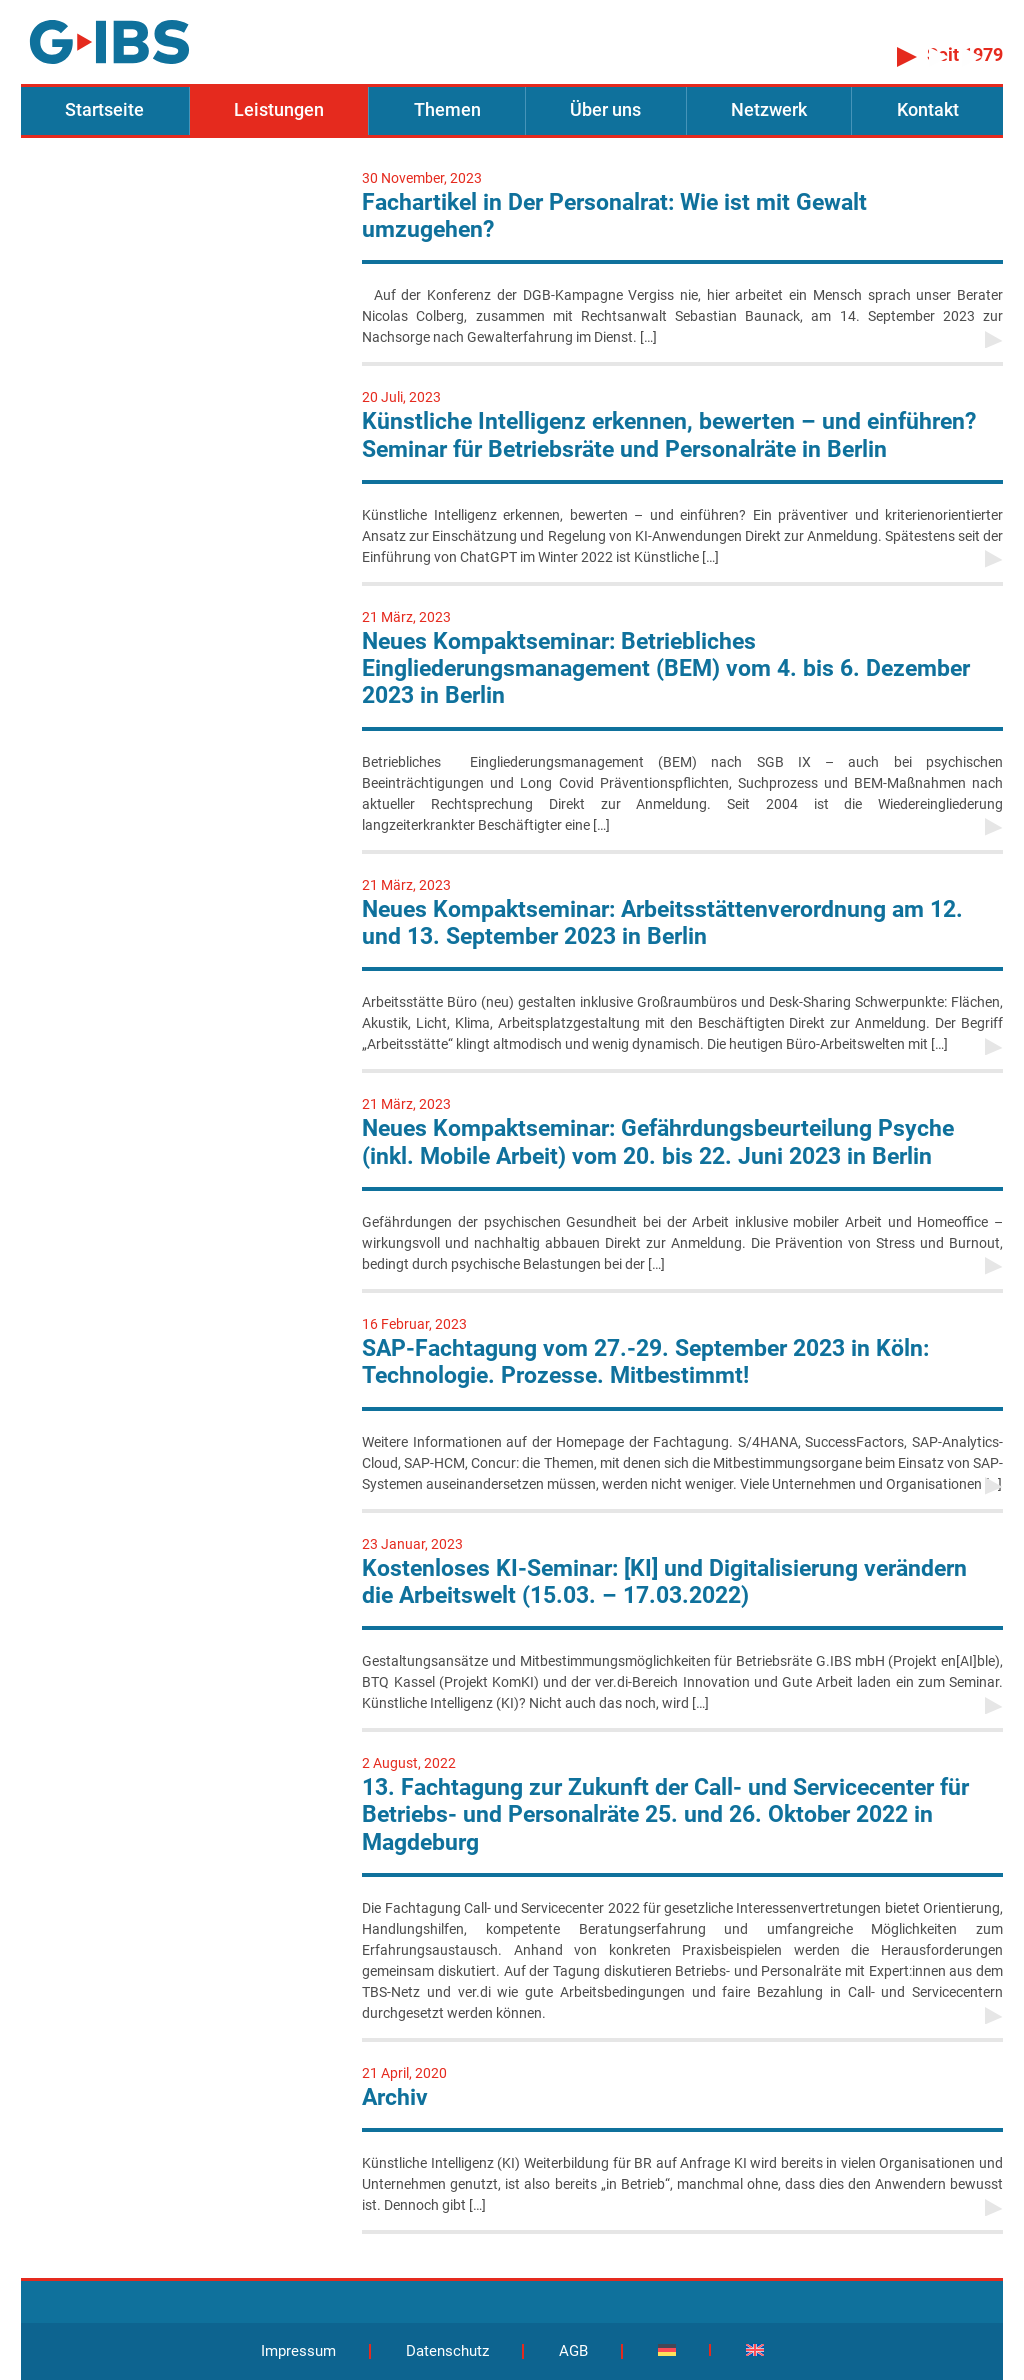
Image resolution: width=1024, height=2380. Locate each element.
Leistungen (279, 110)
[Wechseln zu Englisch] (755, 2350)
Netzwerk (769, 110)
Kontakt (928, 110)
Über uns (605, 110)
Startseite (104, 110)
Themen (447, 110)
